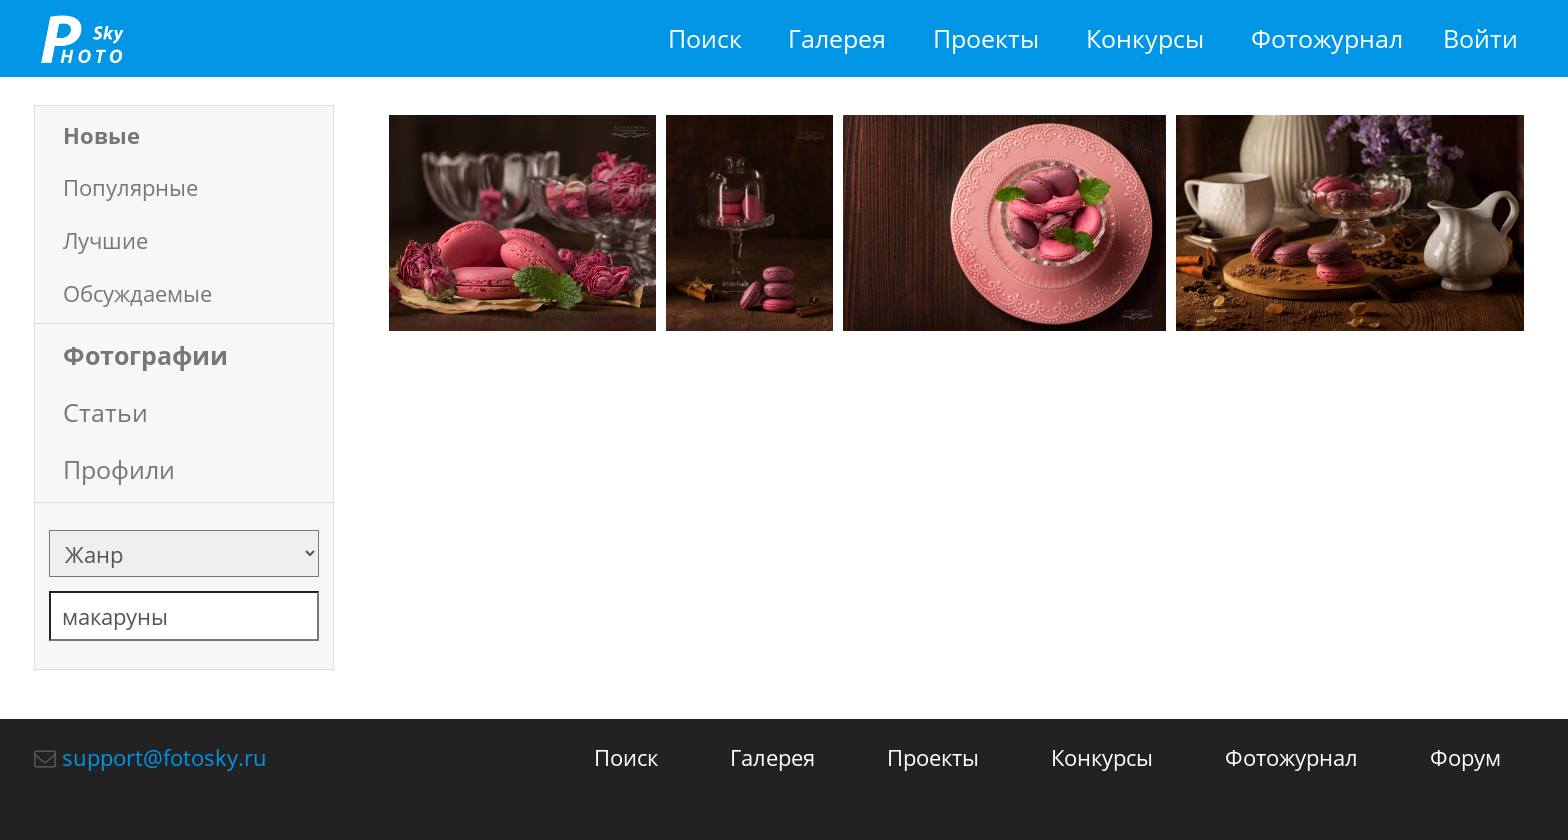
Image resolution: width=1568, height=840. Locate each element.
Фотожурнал (1327, 38)
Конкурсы (1145, 38)
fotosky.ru (82, 38)
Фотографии (145, 355)
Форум (1465, 757)
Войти (1480, 38)
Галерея (837, 38)
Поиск (705, 38)
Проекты (986, 38)
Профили (119, 469)
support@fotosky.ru (164, 757)
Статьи (105, 412)
